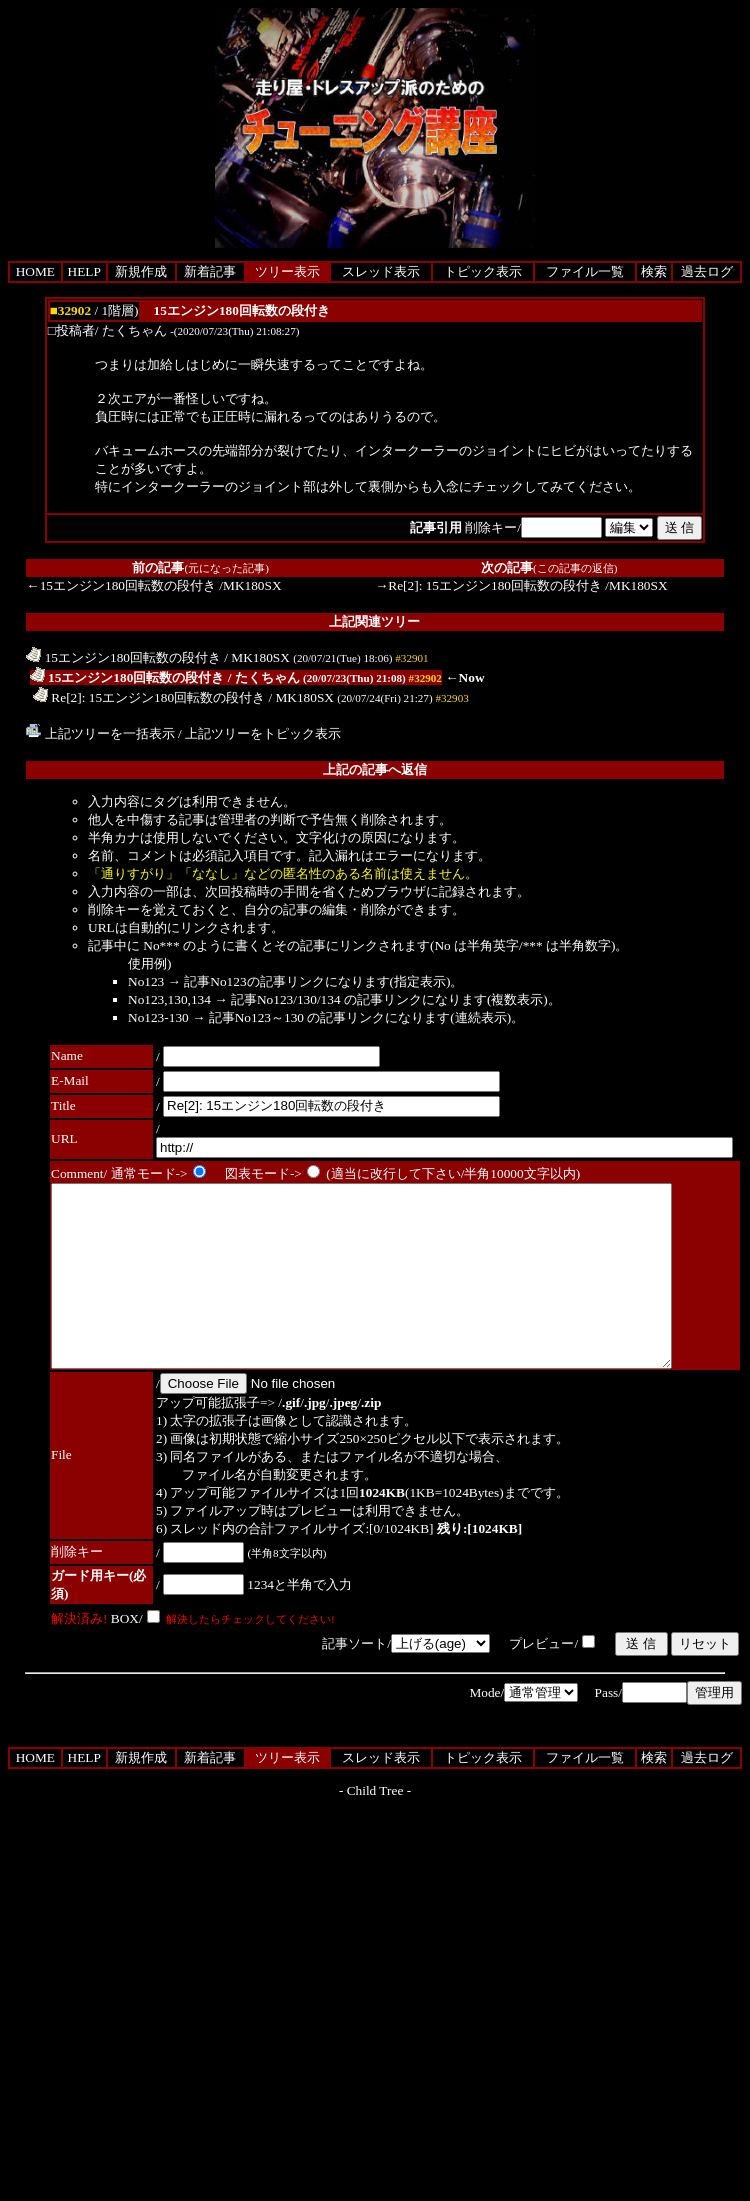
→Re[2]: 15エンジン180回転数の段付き (488, 585)
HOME (35, 271)
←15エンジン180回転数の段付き (121, 585)
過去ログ (707, 271)
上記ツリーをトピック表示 (263, 733)
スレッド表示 (381, 271)
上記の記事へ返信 (375, 769)
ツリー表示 (287, 271)
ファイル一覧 (585, 271)
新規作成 (141, 271)
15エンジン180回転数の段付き (123, 657)
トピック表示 (483, 271)
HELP (84, 271)
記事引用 (436, 527)
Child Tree (375, 1826)
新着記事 (210, 271)
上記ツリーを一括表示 (100, 733)
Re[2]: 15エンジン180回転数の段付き (149, 697)
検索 (654, 271)
